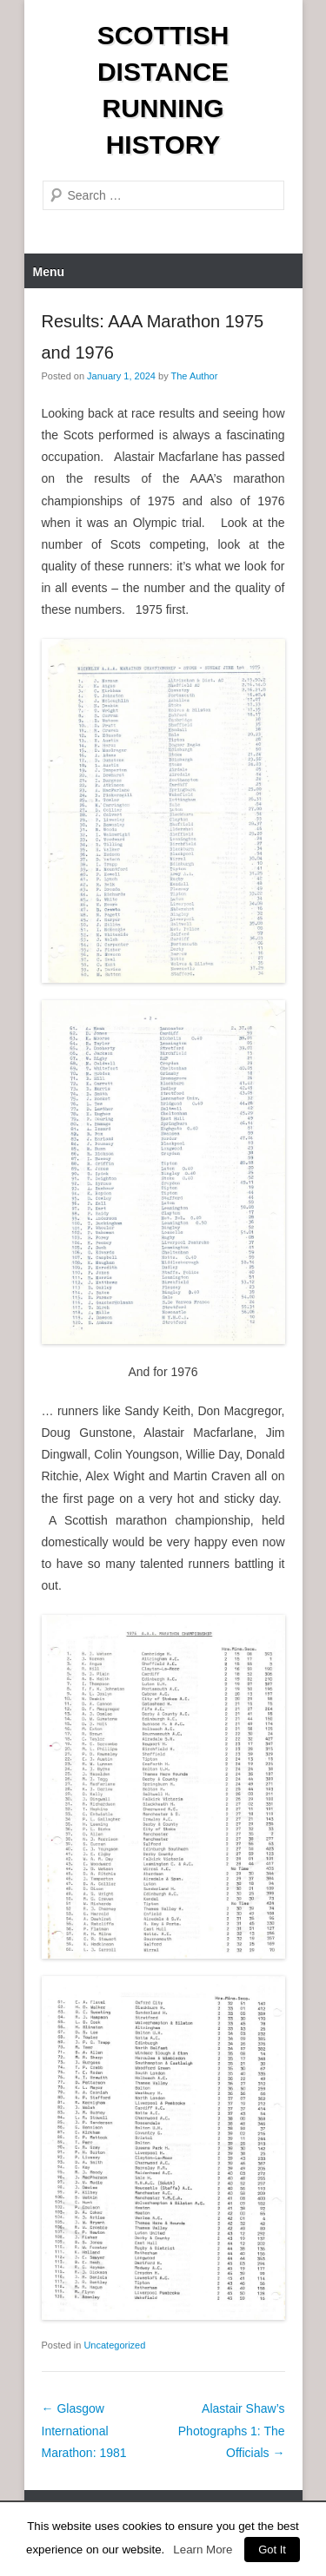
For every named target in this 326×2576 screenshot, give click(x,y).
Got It (272, 2549)
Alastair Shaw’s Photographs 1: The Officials (231, 2430)
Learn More (202, 2549)
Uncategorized (114, 2345)
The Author (194, 376)
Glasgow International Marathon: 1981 (84, 2430)
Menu (49, 272)
